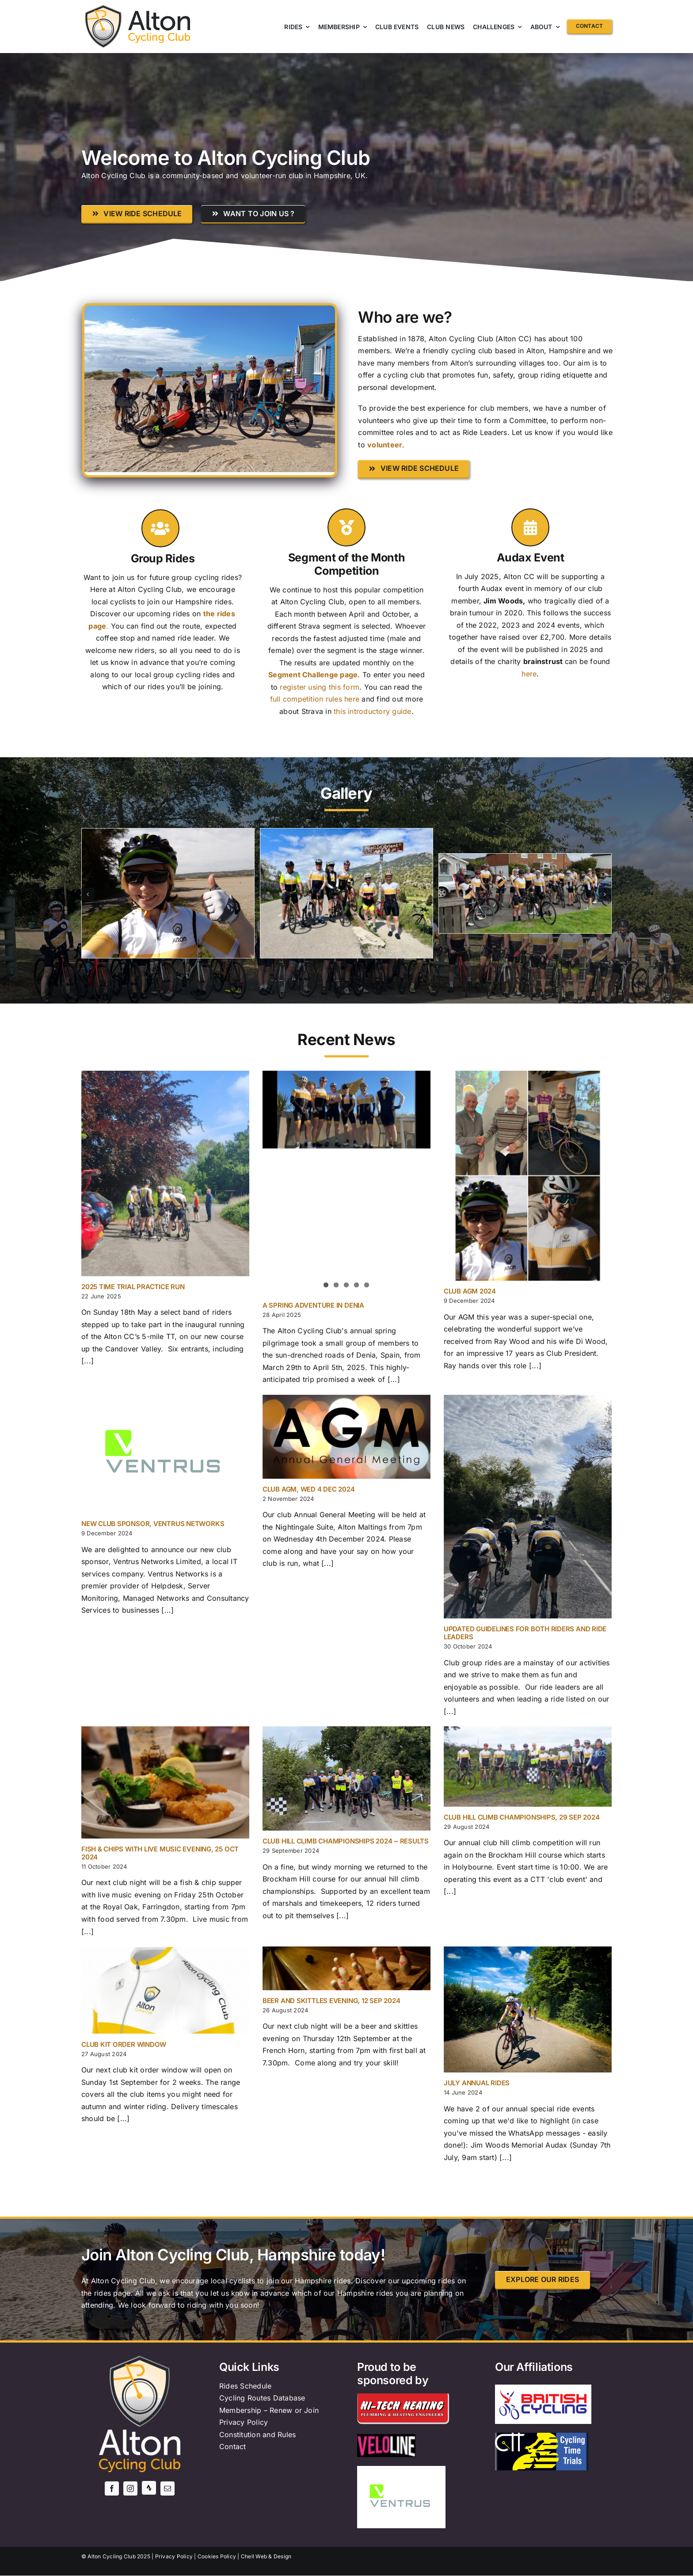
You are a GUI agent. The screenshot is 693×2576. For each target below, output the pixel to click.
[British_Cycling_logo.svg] (543, 2392)
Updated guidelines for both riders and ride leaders (525, 1633)
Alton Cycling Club (111, 2556)
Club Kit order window (123, 2044)
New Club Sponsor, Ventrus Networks (152, 1523)
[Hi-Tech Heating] (403, 2397)
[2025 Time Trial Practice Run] (165, 1173)
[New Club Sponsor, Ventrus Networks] (165, 1454)
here (529, 673)
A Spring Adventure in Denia (313, 1305)
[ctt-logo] (541, 2436)
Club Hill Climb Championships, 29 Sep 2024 (522, 1817)
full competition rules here (314, 699)
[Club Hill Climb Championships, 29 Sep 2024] (528, 1766)
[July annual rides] (528, 2009)
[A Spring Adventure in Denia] (346, 1110)
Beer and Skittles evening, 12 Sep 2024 (331, 2000)
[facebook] (112, 2488)
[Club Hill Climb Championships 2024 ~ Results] (346, 1778)
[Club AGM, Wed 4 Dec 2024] (346, 1437)
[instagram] (130, 2488)
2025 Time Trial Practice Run (133, 1286)
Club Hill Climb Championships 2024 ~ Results (346, 1841)
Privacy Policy (174, 2556)
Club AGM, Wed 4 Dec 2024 (309, 1489)
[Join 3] (168, 832)
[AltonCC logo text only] (159, 13)
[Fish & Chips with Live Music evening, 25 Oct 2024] (165, 1782)
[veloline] (386, 2437)
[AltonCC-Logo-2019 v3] (140, 2359)
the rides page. (107, 2293)
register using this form (319, 687)
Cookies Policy (217, 2556)
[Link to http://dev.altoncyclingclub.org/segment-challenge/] (346, 527)
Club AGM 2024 (470, 1291)
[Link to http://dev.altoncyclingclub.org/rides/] (160, 528)
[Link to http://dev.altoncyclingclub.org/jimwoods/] (530, 527)
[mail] (167, 2488)
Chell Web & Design (266, 2556)
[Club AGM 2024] (528, 1176)
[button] (88, 894)
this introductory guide (372, 711)
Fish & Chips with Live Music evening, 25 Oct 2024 (160, 1853)
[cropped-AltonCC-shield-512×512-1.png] (103, 8)
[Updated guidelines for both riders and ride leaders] (528, 1507)
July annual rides (477, 2083)
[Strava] (149, 2488)
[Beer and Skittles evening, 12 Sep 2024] (346, 1968)
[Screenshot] (525, 858)
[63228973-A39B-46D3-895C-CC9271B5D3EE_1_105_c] (346, 832)
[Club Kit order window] (165, 1990)
